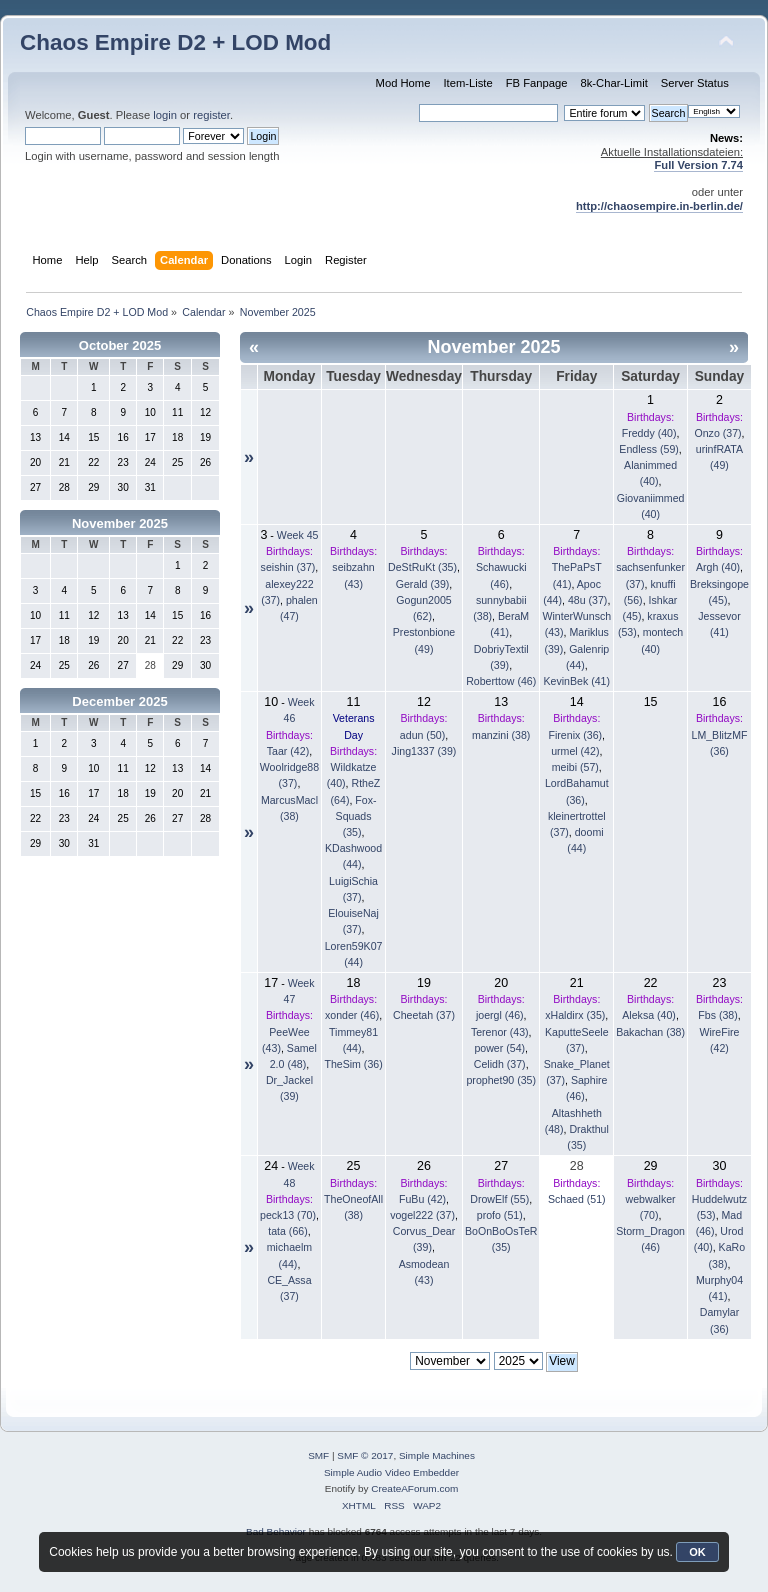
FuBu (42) (422, 1199)
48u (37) (587, 600)
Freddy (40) (649, 433)
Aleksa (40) (649, 1015)
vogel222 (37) (422, 1215)
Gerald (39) (423, 584)
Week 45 (298, 535)
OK (697, 1552)
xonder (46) (352, 1015)
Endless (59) (648, 449)
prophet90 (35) (501, 1080)
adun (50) (422, 735)
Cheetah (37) (424, 1015)
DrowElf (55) (499, 1199)
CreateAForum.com (414, 1488)
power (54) (499, 1048)
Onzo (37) (717, 433)
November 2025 (120, 523)
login (165, 115)
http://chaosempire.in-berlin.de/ (659, 206)
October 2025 (120, 345)
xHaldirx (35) (575, 1015)
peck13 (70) (288, 1215)
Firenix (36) (576, 735)
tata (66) (287, 1231)
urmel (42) (575, 751)
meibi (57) (575, 767)
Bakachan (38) (650, 1032)
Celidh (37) (500, 1064)
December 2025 (119, 701)
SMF (318, 1455)
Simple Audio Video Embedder (391, 1472)
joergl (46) (500, 1015)
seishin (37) (288, 567)
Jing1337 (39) (424, 751)
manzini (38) (501, 735)
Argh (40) (718, 567)
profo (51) (500, 1215)
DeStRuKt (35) (422, 567)
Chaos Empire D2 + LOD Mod (175, 42)
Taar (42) (288, 751)
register (211, 115)
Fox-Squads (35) (356, 816)
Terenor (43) (500, 1032)
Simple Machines (437, 1455)
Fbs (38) (717, 1015)
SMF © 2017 (365, 1455)
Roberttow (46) (501, 681)
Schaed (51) (577, 1199)
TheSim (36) (353, 1064)
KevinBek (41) (577, 681)
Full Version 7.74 (698, 165)
